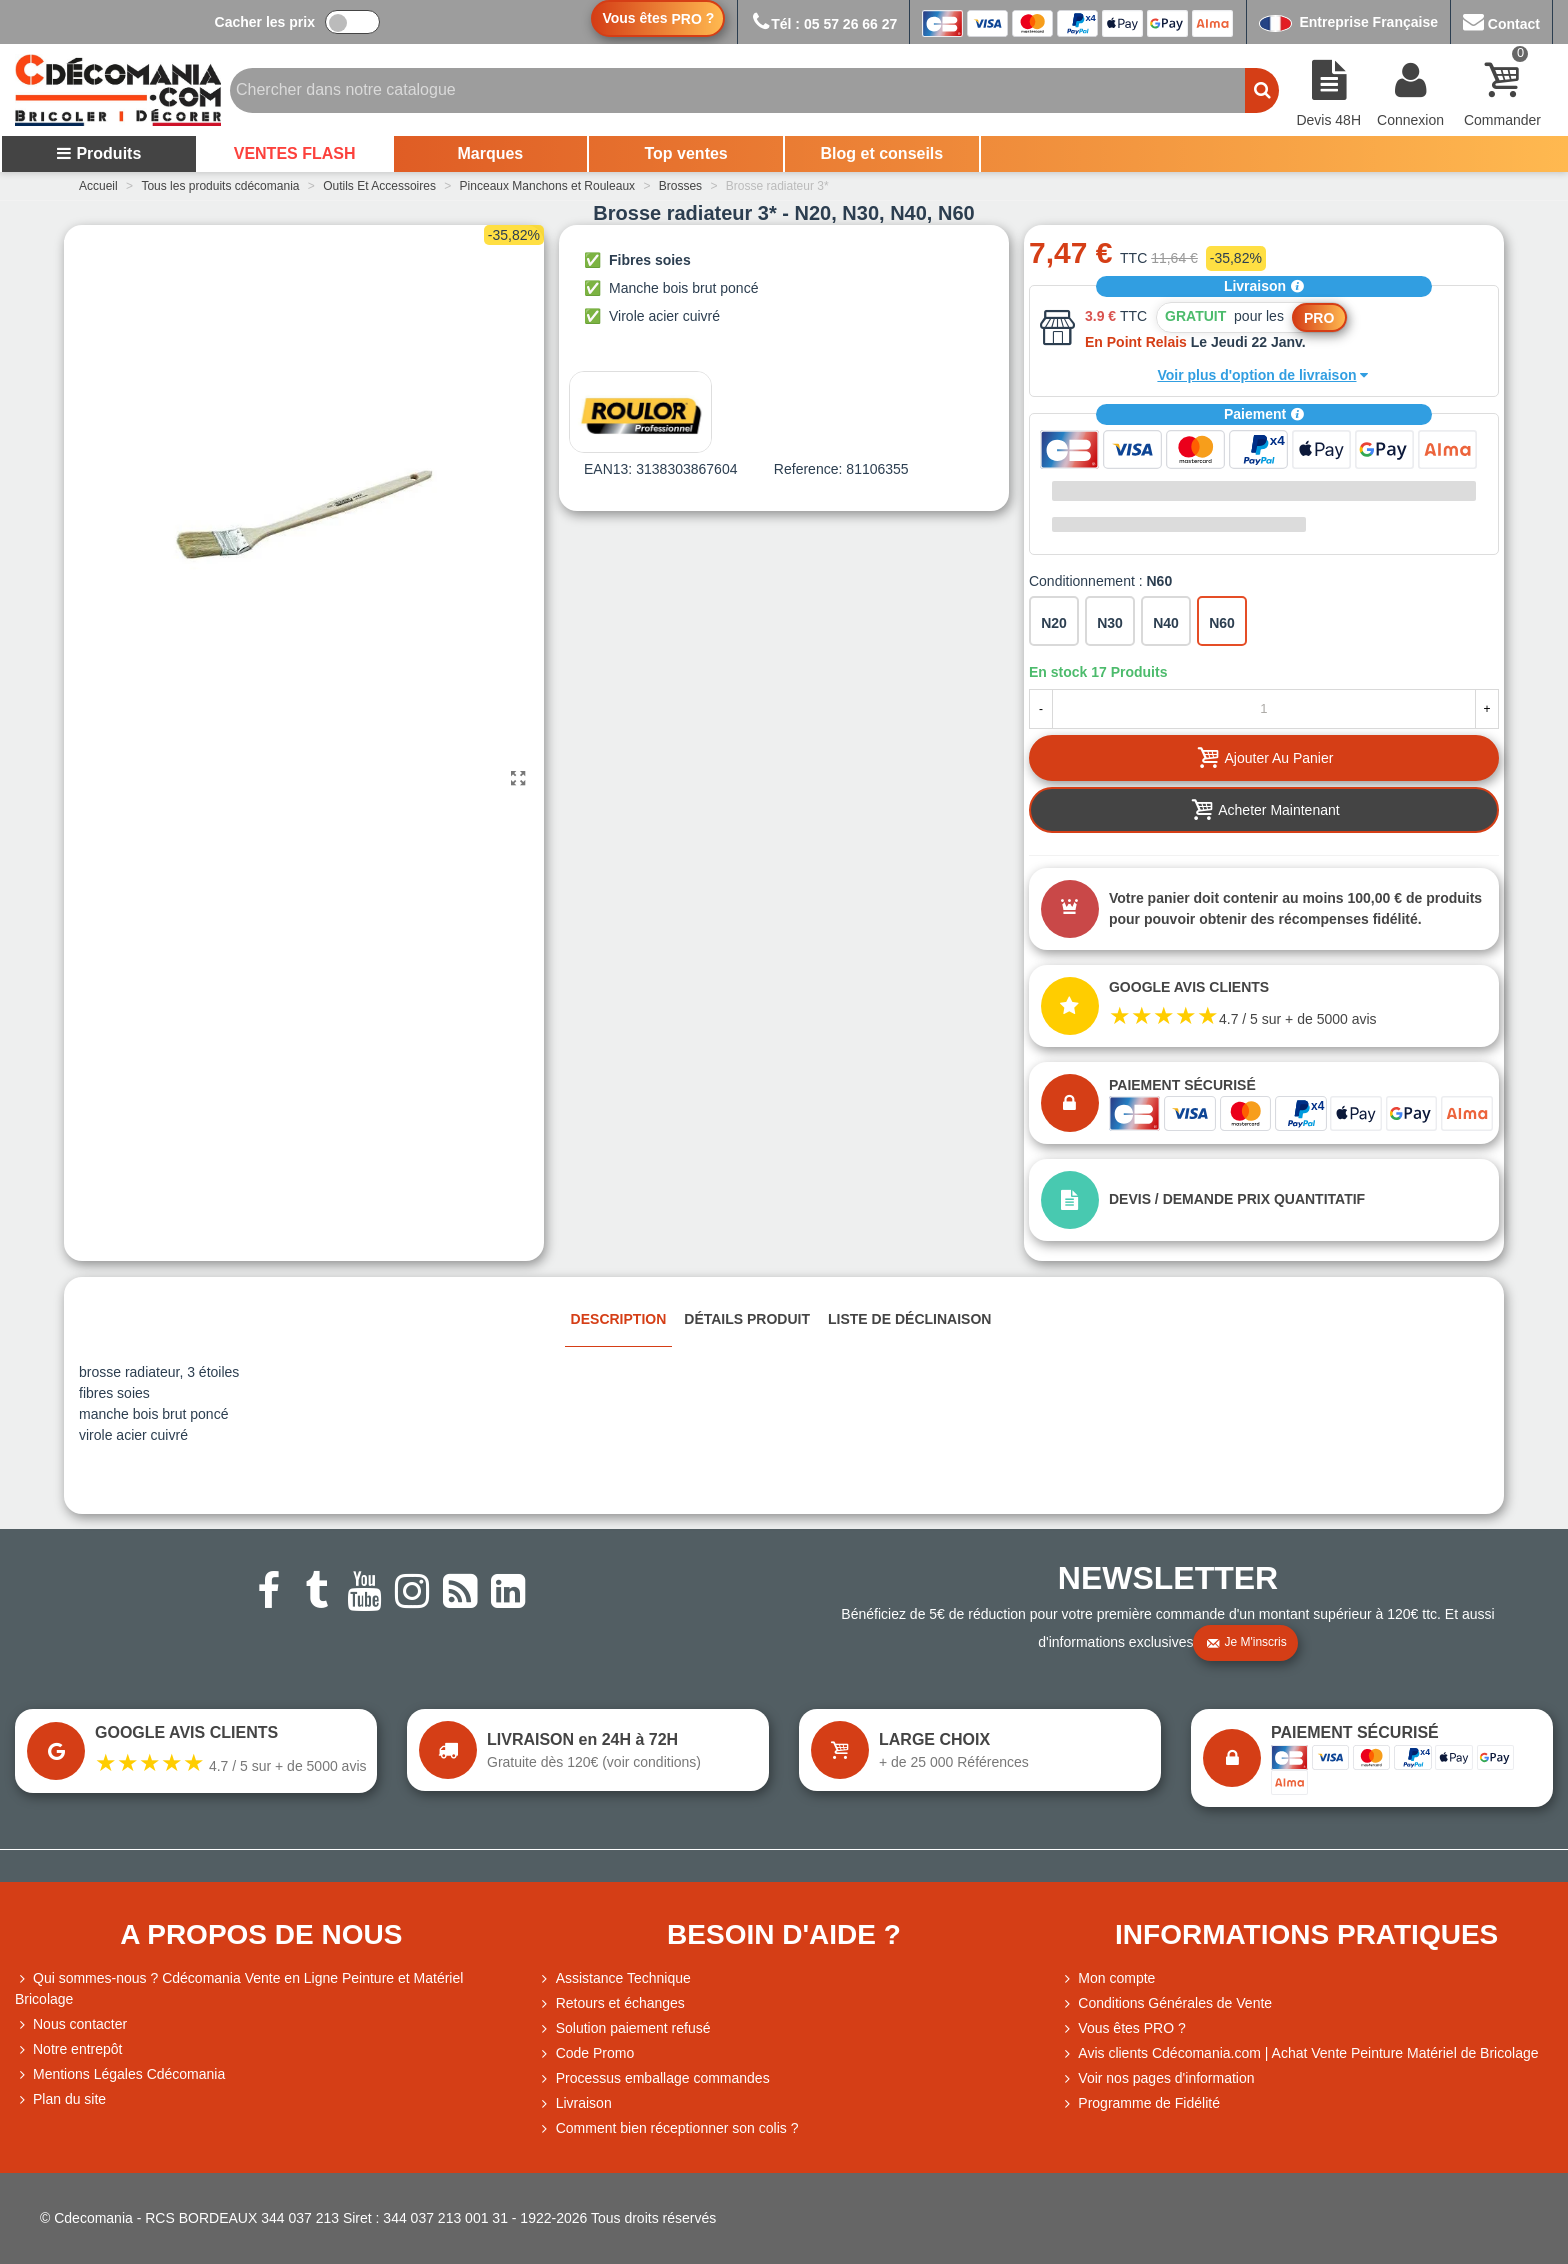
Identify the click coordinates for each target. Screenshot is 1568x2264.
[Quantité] (1264, 709)
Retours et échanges (611, 2003)
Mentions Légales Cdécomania (120, 2074)
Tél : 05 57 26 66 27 (823, 24)
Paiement (1264, 414)
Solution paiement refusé (624, 2028)
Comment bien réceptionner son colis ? (668, 2128)
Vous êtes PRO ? (1131, 2028)
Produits (98, 153)
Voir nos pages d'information (1157, 2078)
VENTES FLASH (295, 153)
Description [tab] (619, 1319)
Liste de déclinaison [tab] (909, 1319)
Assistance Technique (614, 1978)
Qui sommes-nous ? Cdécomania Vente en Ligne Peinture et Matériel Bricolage (239, 1987)
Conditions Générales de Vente (1166, 2003)
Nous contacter (71, 2024)
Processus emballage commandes (654, 2078)
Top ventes (685, 153)
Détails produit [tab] (747, 1319)
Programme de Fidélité (1140, 2103)
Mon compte (1107, 1978)
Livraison (1264, 286)
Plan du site (60, 2099)
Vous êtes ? (658, 18)
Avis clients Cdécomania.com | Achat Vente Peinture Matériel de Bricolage (1299, 2053)
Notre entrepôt (69, 2049)
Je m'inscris (1246, 1643)
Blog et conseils (882, 153)
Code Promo (586, 2053)
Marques (490, 153)
